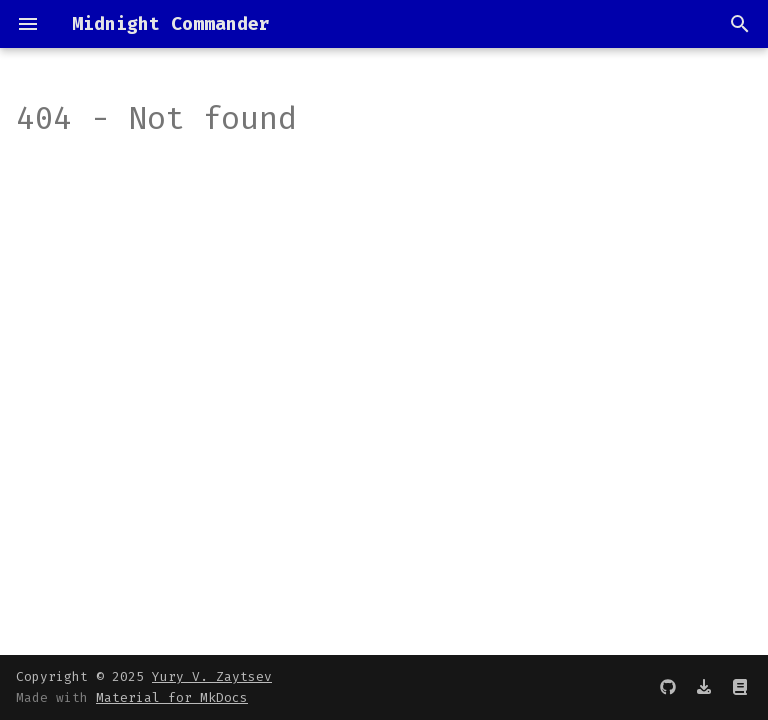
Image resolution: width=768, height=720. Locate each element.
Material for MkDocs (172, 697)
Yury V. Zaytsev (212, 676)
